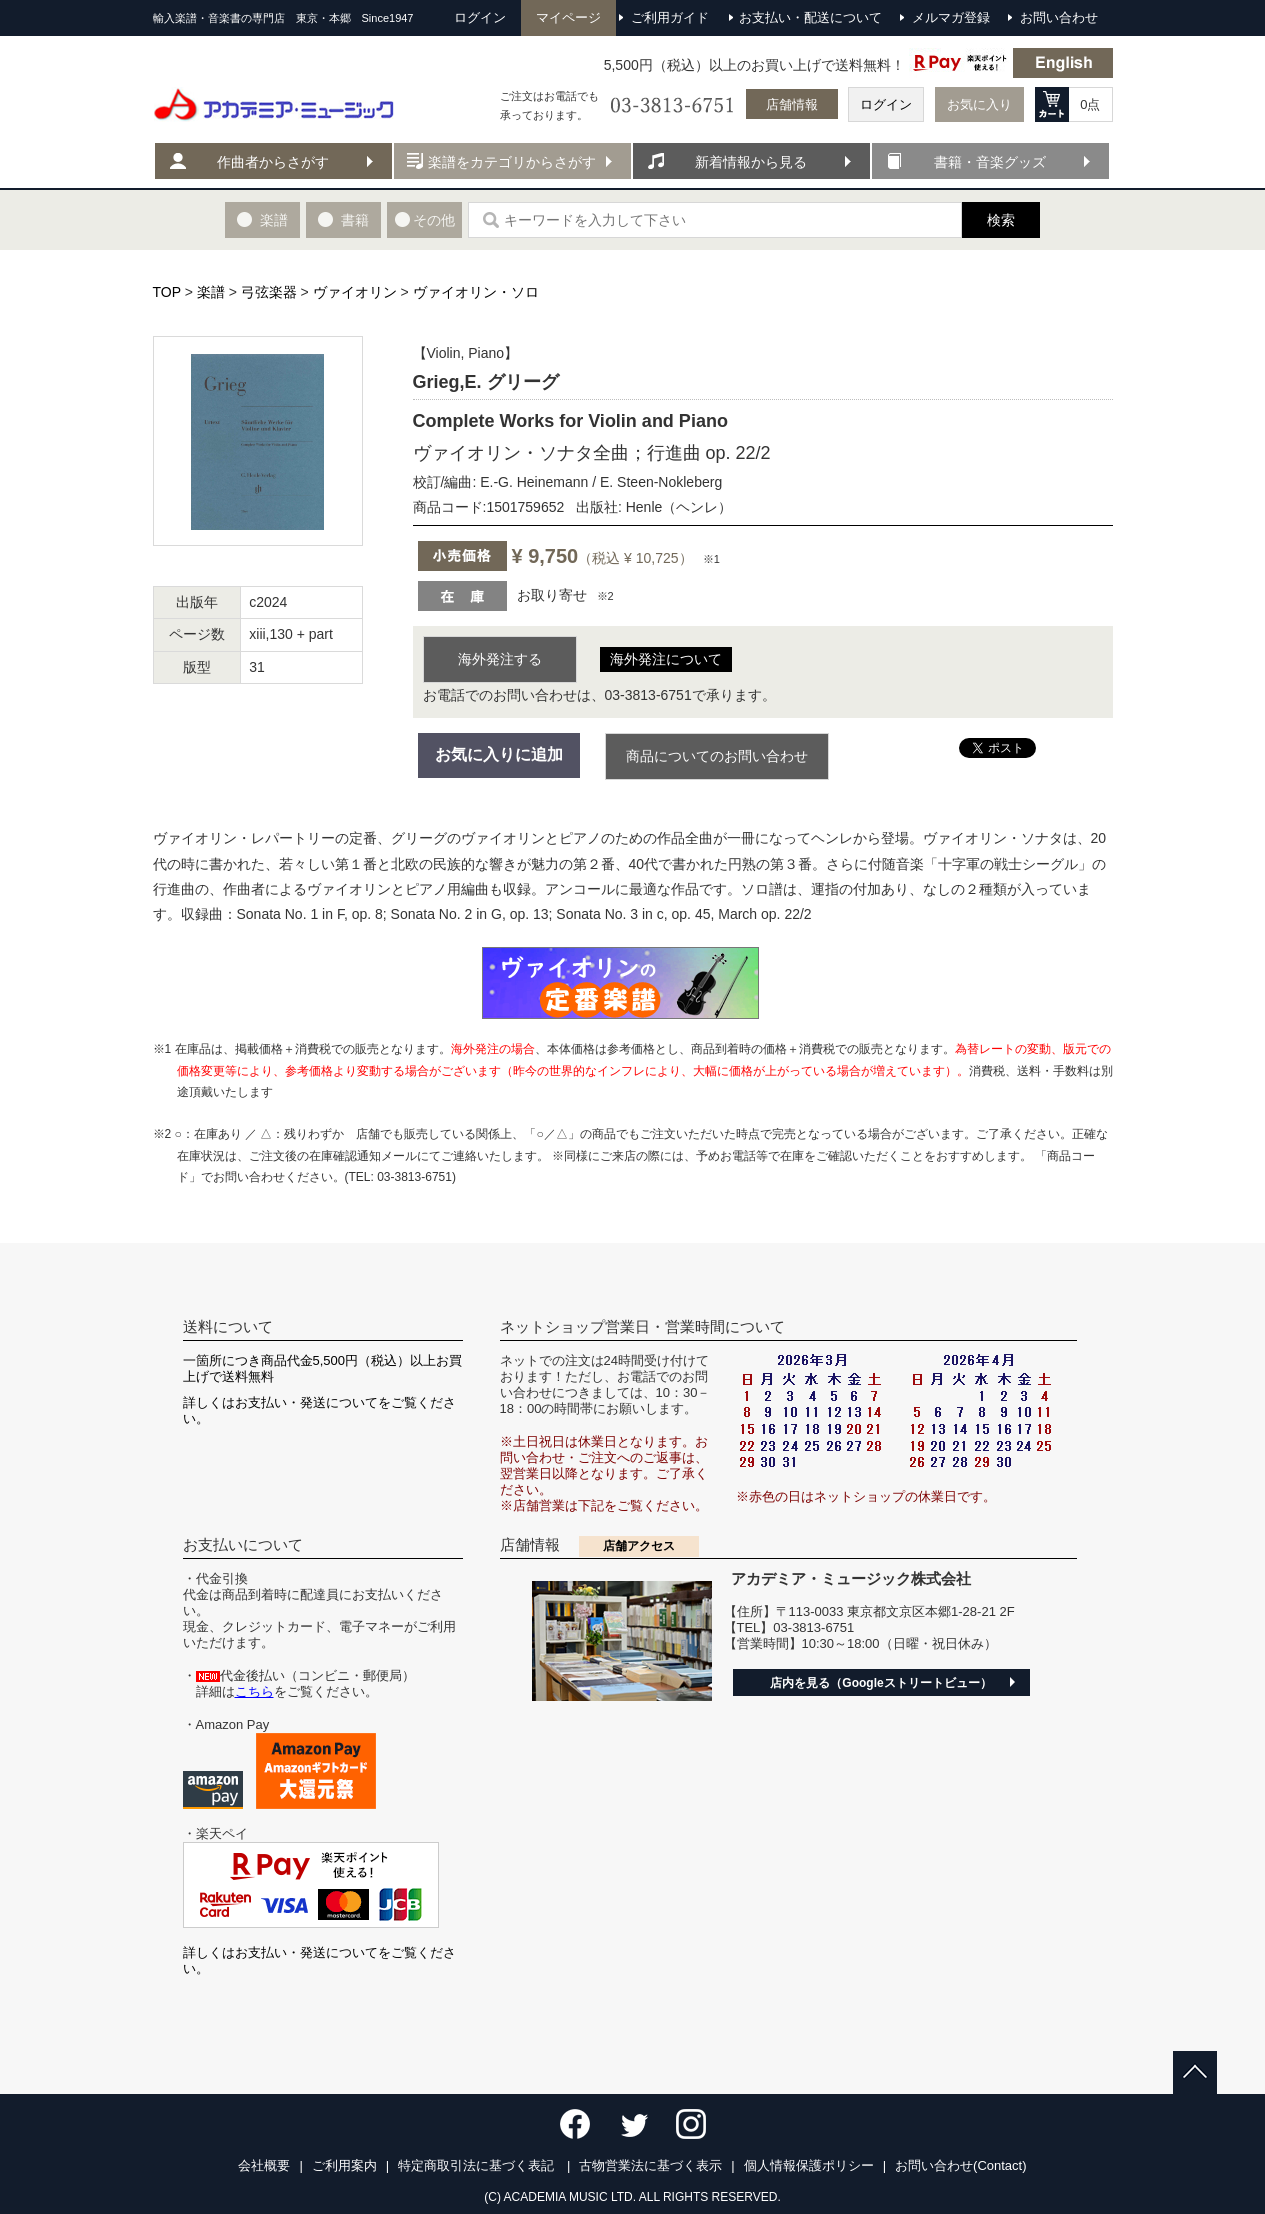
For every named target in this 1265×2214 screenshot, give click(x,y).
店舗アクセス (639, 1546)
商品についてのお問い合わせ (717, 756)
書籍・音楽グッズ (990, 162)
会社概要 (264, 2165)
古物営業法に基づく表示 (650, 2165)
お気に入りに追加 (499, 754)
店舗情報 (792, 104)
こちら (254, 1691)
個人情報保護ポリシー (809, 2165)
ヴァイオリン (355, 292)
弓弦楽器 (269, 292)
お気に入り (979, 104)
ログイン (886, 104)
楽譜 (211, 292)
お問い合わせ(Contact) (960, 2165)
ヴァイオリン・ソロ (476, 292)
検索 (1001, 220)
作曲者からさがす (273, 162)
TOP (167, 292)
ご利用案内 (344, 2165)
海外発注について (666, 659)
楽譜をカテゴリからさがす (512, 162)
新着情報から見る (751, 162)
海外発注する (500, 659)
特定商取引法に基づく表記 (478, 2165)
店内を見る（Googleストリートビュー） (880, 1683)
